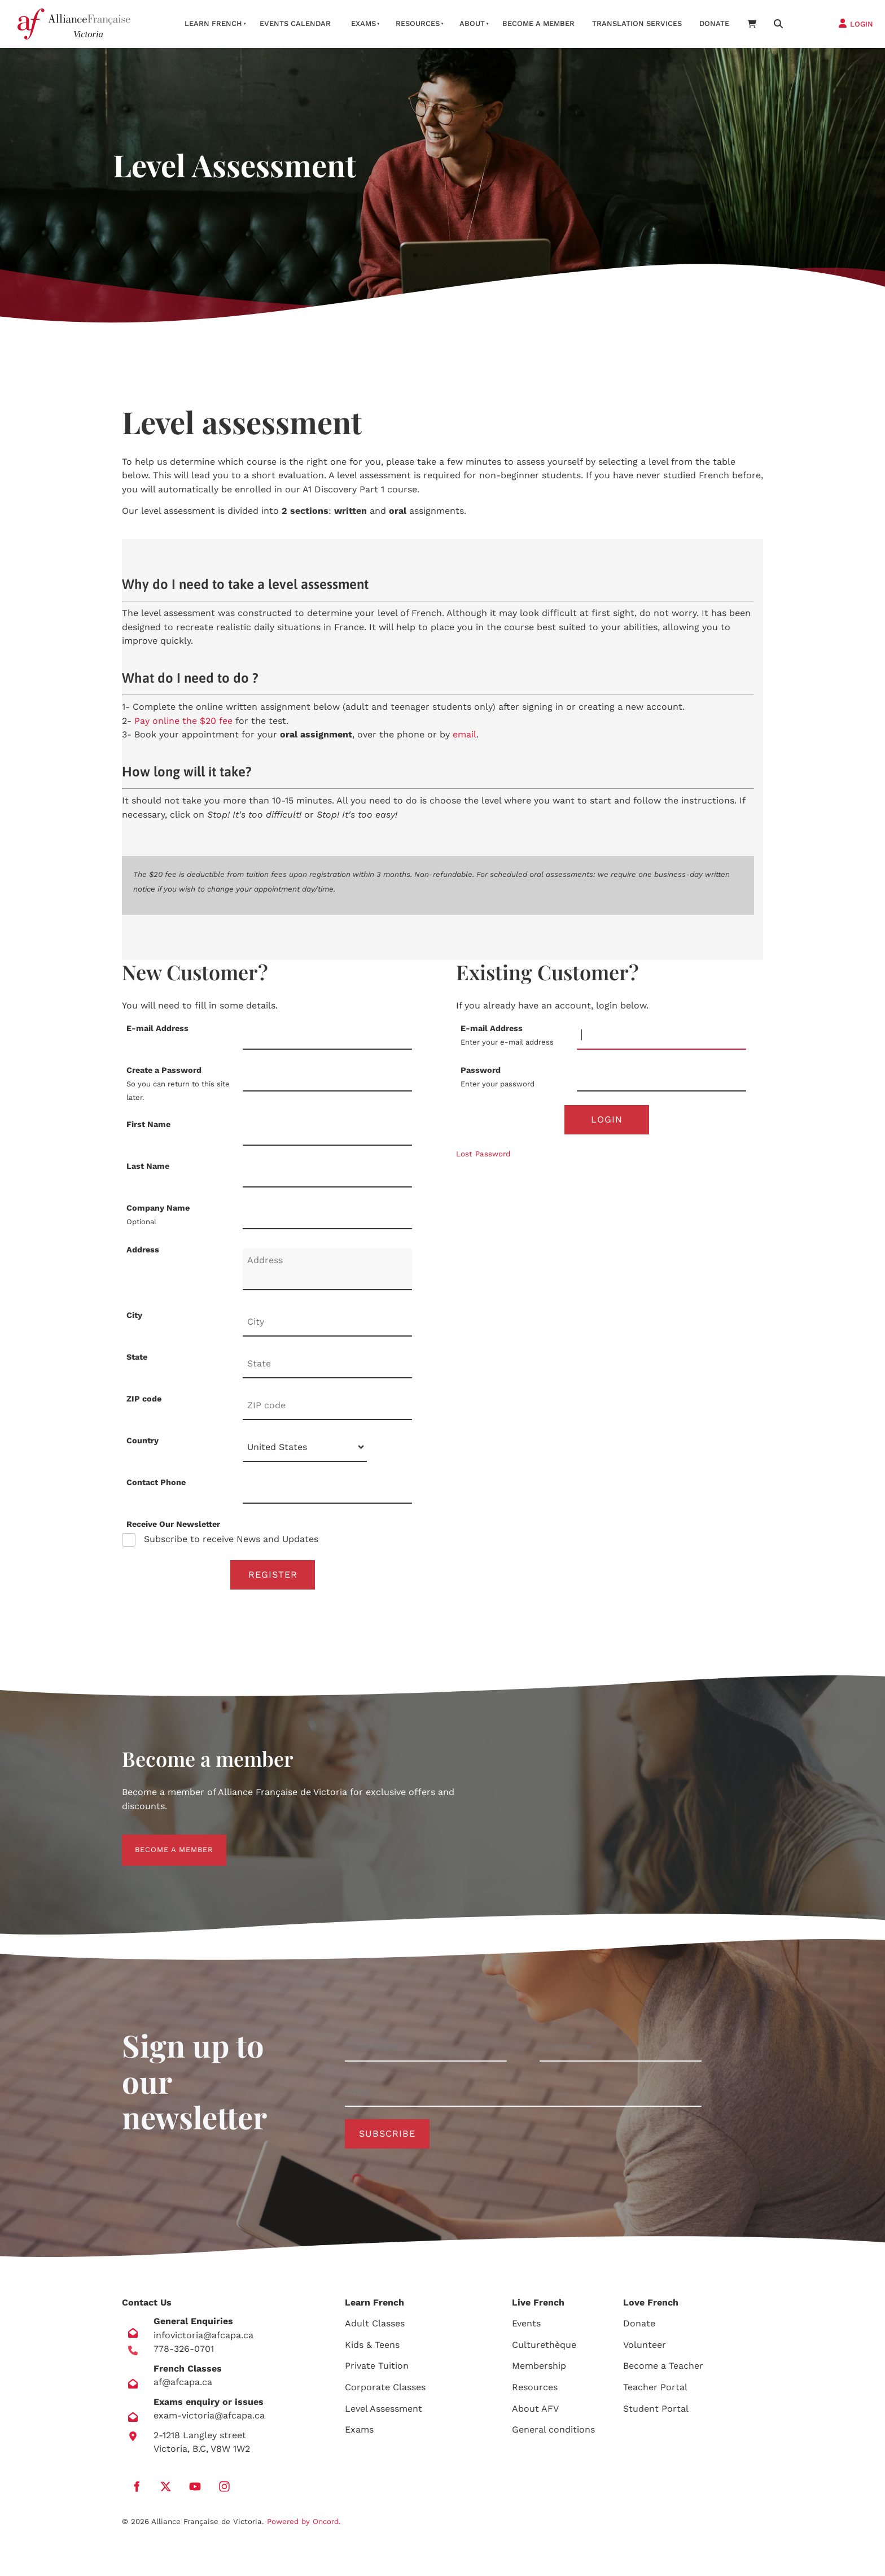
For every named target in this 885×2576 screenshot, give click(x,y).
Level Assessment (383, 2412)
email (464, 734)
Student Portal (656, 2412)
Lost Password (483, 1155)
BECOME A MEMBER (161, 1843)
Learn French (213, 23)
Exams (363, 23)
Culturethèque (544, 2348)
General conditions (553, 2433)
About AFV (535, 2412)
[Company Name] (327, 1215)
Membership (539, 2369)
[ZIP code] (327, 1406)
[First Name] (327, 1131)
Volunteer (644, 2348)
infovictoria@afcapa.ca (203, 2338)
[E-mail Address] (327, 1035)
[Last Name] (327, 1173)
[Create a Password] (327, 1077)
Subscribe (387, 2135)
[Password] (661, 1077)
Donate (714, 23)
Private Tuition (377, 2369)
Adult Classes (375, 2327)
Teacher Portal (655, 2390)
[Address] (327, 1269)
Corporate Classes (385, 2390)
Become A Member (538, 23)
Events (526, 2327)
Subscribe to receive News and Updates (229, 1539)
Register (272, 1575)
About (472, 23)
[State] (327, 1364)
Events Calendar (295, 23)
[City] (327, 1322)
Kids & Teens (372, 2348)
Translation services (637, 23)
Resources (418, 23)
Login (607, 1120)
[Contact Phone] (327, 1489)
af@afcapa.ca (183, 2386)
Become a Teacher (663, 2369)
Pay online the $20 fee (183, 720)
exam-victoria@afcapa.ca (209, 2419)
